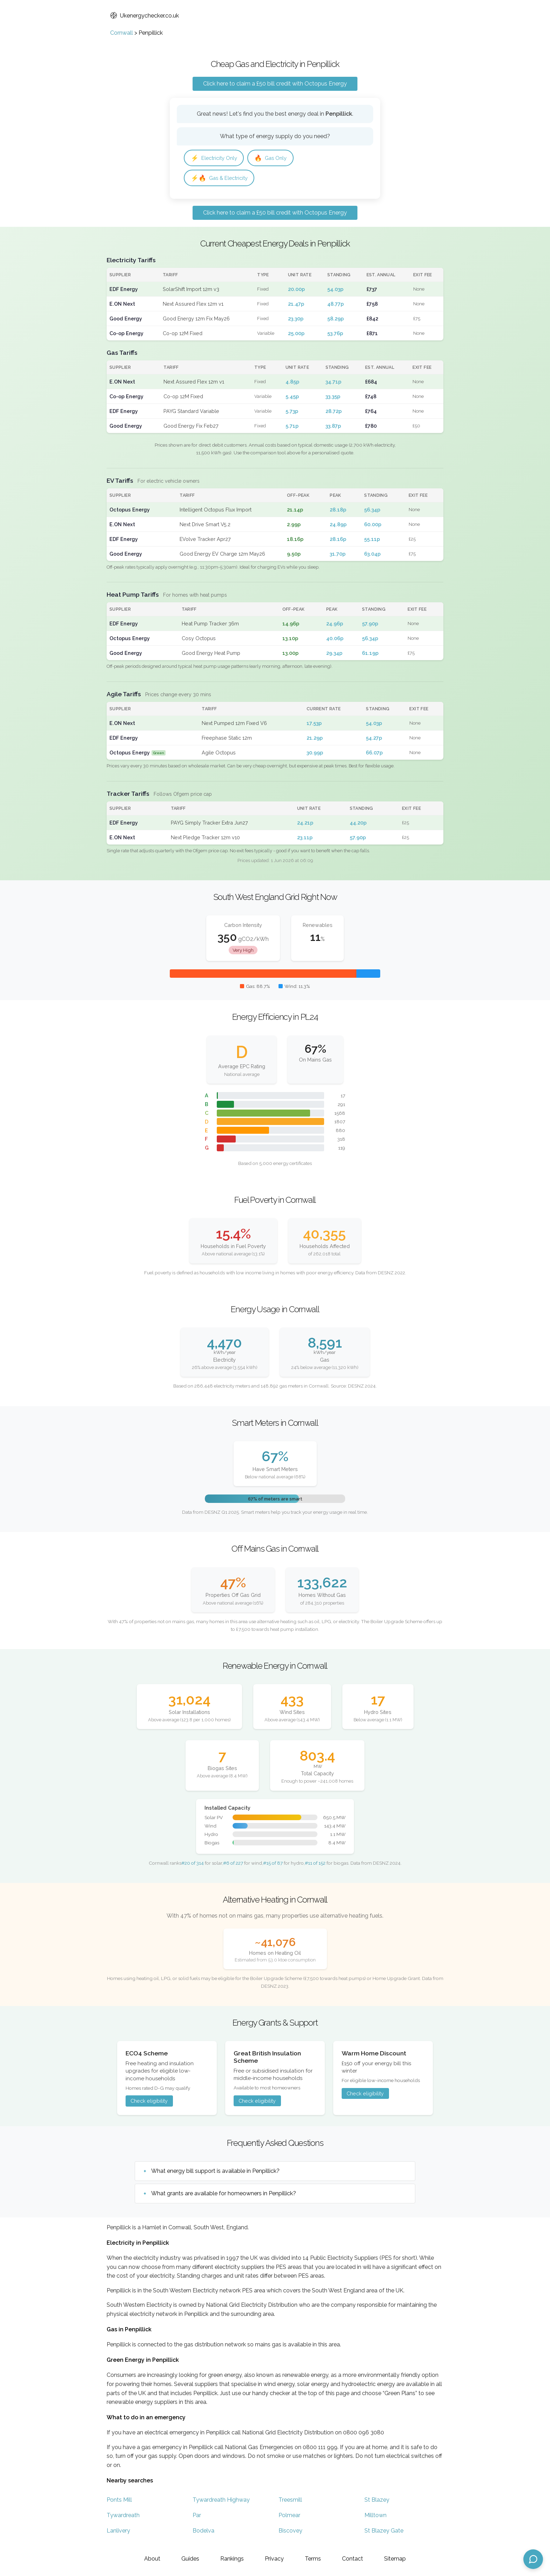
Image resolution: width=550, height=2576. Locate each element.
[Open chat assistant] (533, 2559)
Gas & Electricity (221, 179)
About (152, 2558)
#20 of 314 (192, 1864)
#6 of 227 (233, 1864)
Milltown (375, 2517)
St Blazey (376, 2501)
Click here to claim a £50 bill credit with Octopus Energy (275, 83)
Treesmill (290, 2501)
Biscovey (290, 2532)
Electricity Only (216, 158)
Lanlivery (118, 2532)
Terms (313, 2558)
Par (197, 2517)
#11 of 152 (315, 1864)
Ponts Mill (119, 2501)
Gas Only (276, 158)
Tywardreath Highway (221, 2501)
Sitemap (395, 2558)
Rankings (232, 2558)
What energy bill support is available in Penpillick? (215, 2172)
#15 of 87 (273, 1864)
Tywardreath (123, 2517)
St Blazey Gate (383, 2532)
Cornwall (121, 32)
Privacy (274, 2558)
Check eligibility (149, 2103)
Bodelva (203, 2532)
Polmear (289, 2517)
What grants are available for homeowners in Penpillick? (223, 2195)
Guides (190, 2558)
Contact (352, 2558)
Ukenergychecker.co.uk (144, 15)
